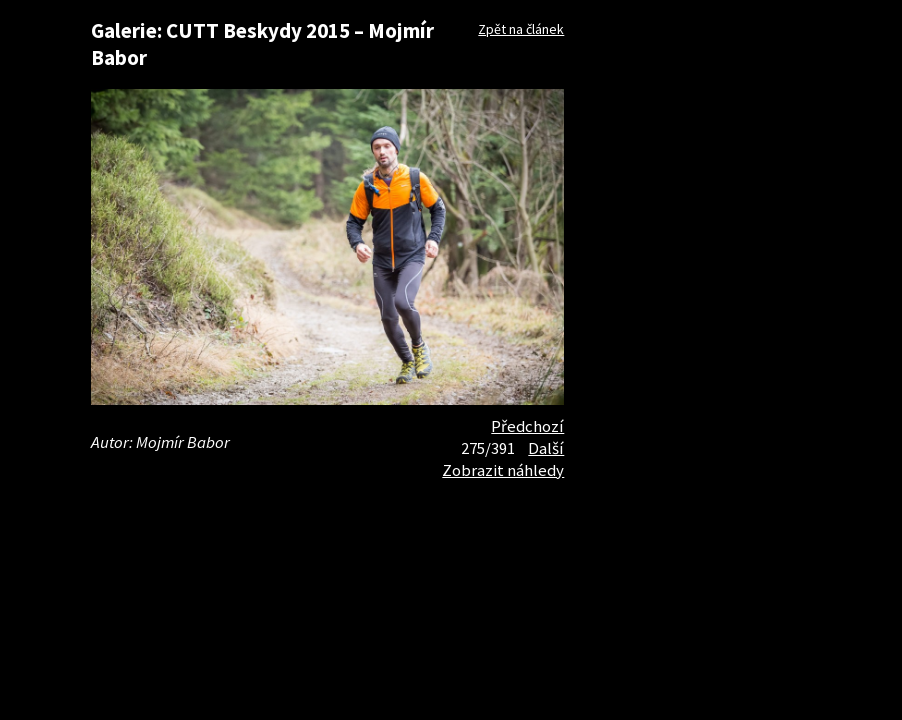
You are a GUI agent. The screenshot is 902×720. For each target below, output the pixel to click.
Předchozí (527, 426)
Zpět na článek (521, 29)
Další (546, 448)
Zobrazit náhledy (503, 470)
